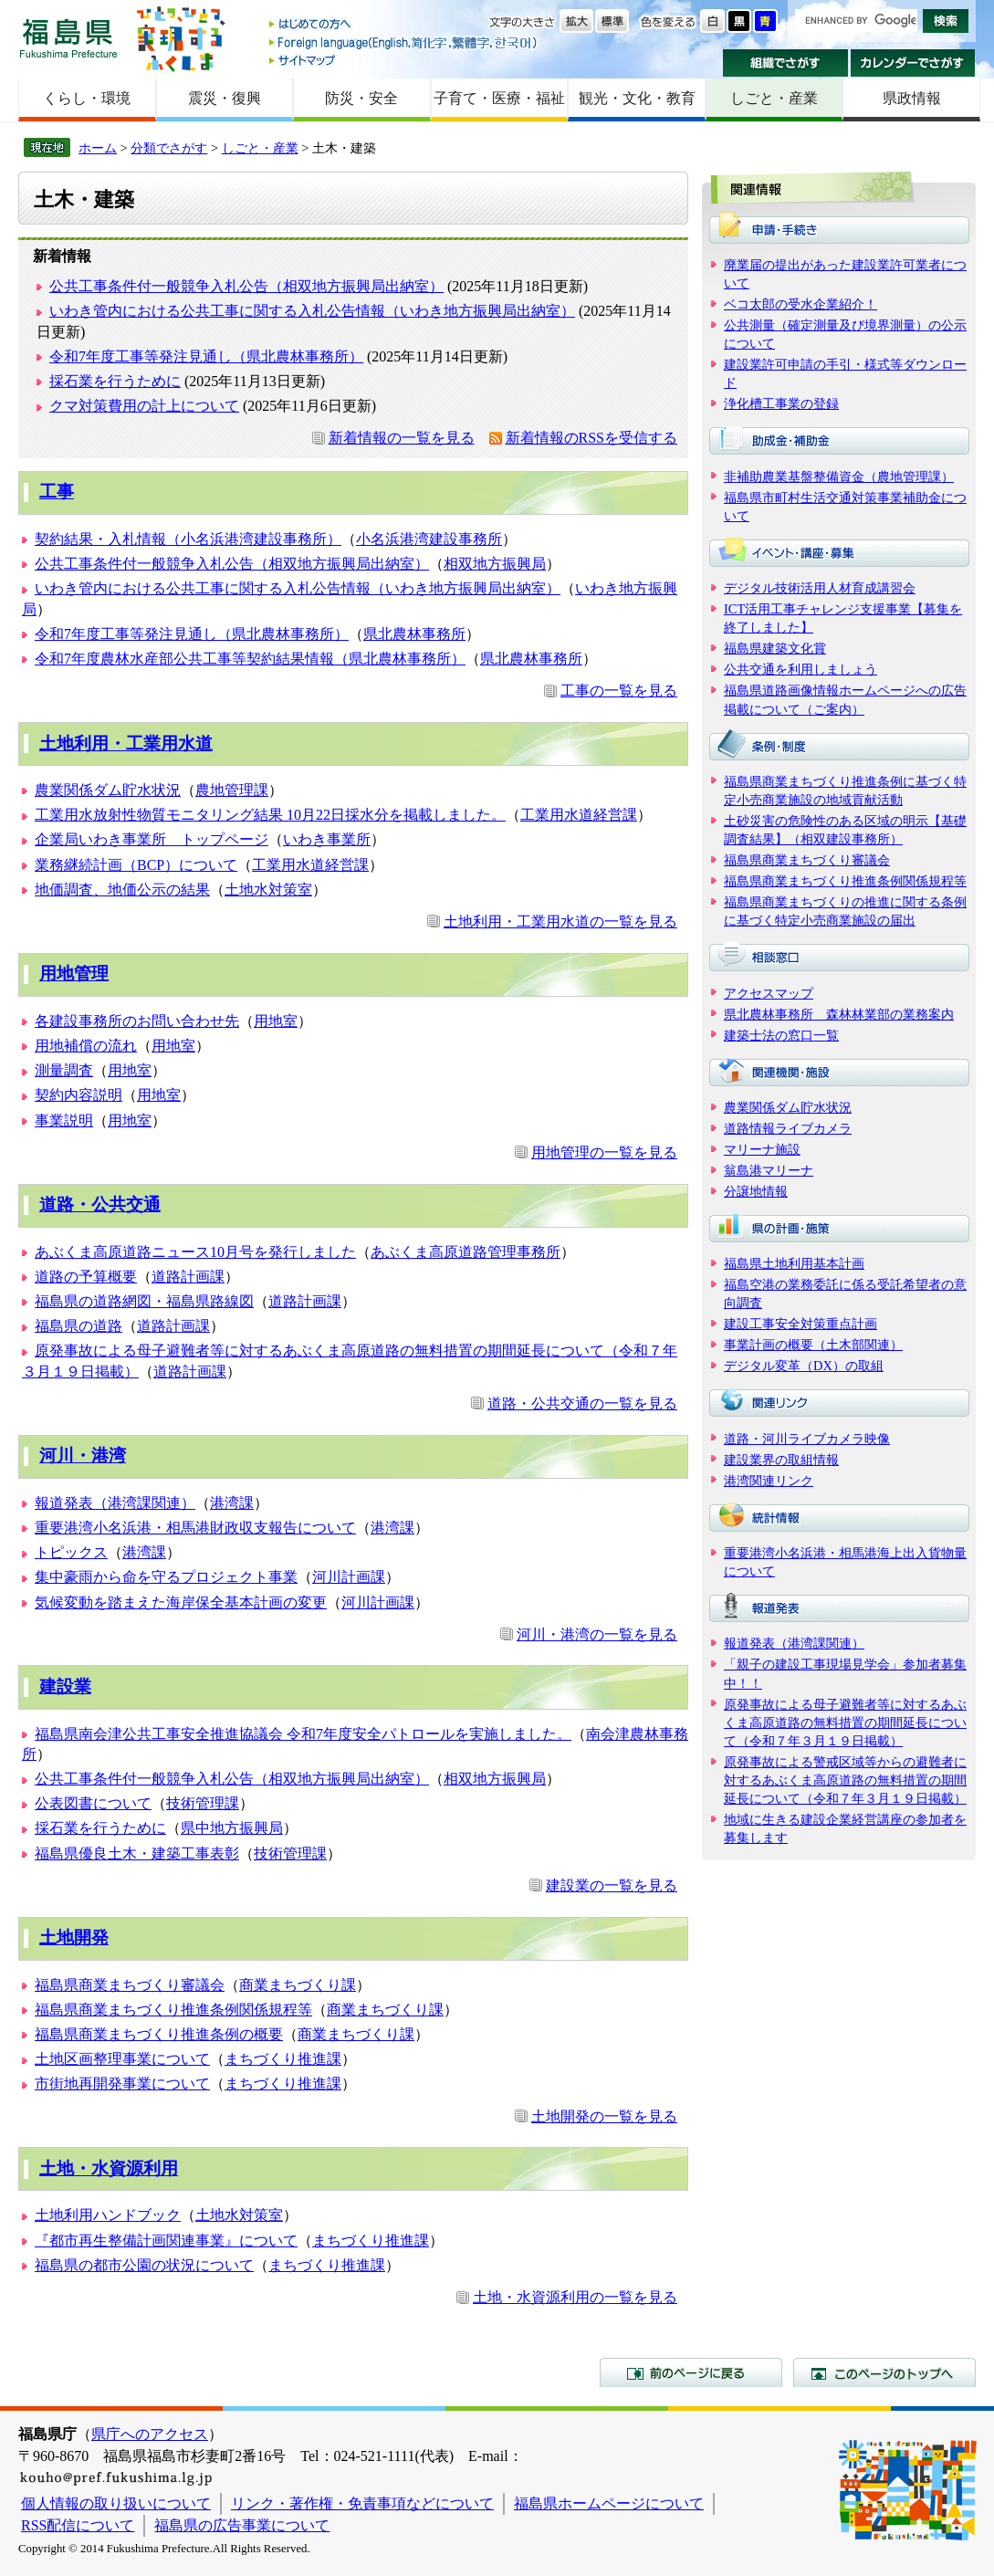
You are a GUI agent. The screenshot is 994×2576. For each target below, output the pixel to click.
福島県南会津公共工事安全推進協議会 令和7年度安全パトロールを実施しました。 (303, 1734)
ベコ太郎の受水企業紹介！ (800, 304)
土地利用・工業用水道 (126, 743)
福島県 (68, 37)
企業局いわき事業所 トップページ (151, 839)
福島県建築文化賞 (775, 648)
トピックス (71, 1552)
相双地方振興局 (495, 563)
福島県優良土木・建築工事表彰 (137, 1853)
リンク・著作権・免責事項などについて (362, 2503)
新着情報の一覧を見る (402, 437)
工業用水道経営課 (578, 814)
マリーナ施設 (762, 1149)
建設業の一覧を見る (611, 1885)
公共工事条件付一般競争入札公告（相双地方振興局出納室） (246, 286)
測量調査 (64, 1070)
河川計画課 (348, 1577)
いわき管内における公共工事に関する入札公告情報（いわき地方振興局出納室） (312, 311)
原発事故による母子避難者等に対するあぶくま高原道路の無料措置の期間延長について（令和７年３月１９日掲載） (845, 1722)
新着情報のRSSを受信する (591, 437)
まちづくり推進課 (283, 2059)
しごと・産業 (774, 98)
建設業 (65, 1686)
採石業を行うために (115, 381)
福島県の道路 (78, 1326)
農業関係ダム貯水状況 (108, 790)
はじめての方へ (404, 25)
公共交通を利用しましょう (800, 669)
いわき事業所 (327, 839)
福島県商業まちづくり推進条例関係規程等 (173, 2009)
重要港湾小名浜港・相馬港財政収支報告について (195, 1527)
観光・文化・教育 (637, 98)
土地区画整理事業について (122, 2059)
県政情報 (912, 98)
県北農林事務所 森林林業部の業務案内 (839, 1014)
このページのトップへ (884, 2372)
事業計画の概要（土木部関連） (813, 1344)
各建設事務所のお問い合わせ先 (137, 1021)
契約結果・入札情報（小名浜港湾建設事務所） (188, 539)
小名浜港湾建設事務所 (429, 539)
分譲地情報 (756, 1191)
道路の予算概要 (86, 1276)
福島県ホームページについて (609, 2503)
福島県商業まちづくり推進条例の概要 (159, 2034)
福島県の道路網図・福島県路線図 (144, 1301)
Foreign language (404, 42)
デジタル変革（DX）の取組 (804, 1365)
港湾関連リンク (768, 1480)
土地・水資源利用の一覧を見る (575, 2297)
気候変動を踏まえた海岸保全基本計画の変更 (181, 1602)
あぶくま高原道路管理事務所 (465, 1252)
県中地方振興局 (232, 1828)
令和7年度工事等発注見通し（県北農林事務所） (206, 356)
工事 (56, 491)
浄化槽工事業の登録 (781, 403)
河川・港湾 (82, 1455)
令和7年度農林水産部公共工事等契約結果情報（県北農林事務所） (250, 658)
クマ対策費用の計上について (144, 406)
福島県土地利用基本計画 (794, 1263)
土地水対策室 (268, 889)
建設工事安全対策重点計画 (800, 1323)
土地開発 (74, 1937)
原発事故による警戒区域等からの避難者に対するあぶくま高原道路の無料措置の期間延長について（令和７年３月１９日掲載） (845, 1780)
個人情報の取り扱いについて (116, 2503)
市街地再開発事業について (122, 2083)
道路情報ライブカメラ (788, 1128)
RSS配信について (77, 2525)
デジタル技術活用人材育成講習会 (820, 588)
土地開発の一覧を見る (604, 2116)
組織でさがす (785, 63)
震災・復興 (224, 98)
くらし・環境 (87, 98)
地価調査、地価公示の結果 (122, 889)
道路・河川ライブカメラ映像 (807, 1438)
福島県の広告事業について (242, 2525)
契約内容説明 (78, 1095)
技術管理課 (202, 1803)
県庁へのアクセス (149, 2434)
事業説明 (64, 1120)
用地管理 (74, 973)
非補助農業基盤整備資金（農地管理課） (839, 476)
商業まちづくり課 (297, 1985)
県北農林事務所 (414, 634)
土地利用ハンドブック (108, 2215)
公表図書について (93, 1803)
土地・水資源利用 (108, 2168)
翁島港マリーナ (768, 1170)
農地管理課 (231, 790)
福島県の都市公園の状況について (144, 2265)
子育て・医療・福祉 (499, 98)
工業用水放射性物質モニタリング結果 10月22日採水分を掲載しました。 (270, 814)
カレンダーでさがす (913, 63)
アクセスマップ (768, 993)
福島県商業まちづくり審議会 (130, 1985)
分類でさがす (169, 148)
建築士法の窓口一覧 (781, 1035)
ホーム (97, 148)
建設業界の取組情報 (781, 1459)
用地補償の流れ (86, 1045)
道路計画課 (188, 1276)
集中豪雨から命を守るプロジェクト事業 (166, 1577)
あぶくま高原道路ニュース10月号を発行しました (195, 1252)
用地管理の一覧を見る (604, 1152)
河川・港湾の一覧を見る (597, 1634)
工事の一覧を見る (618, 690)
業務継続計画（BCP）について (136, 865)
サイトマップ (404, 59)
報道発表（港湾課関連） (115, 1503)
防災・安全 (361, 98)
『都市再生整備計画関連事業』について (166, 2240)
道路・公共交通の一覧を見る (582, 1403)
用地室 (276, 1021)
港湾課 (232, 1503)
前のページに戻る (691, 2372)
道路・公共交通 (100, 1204)
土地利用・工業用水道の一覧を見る (560, 921)
